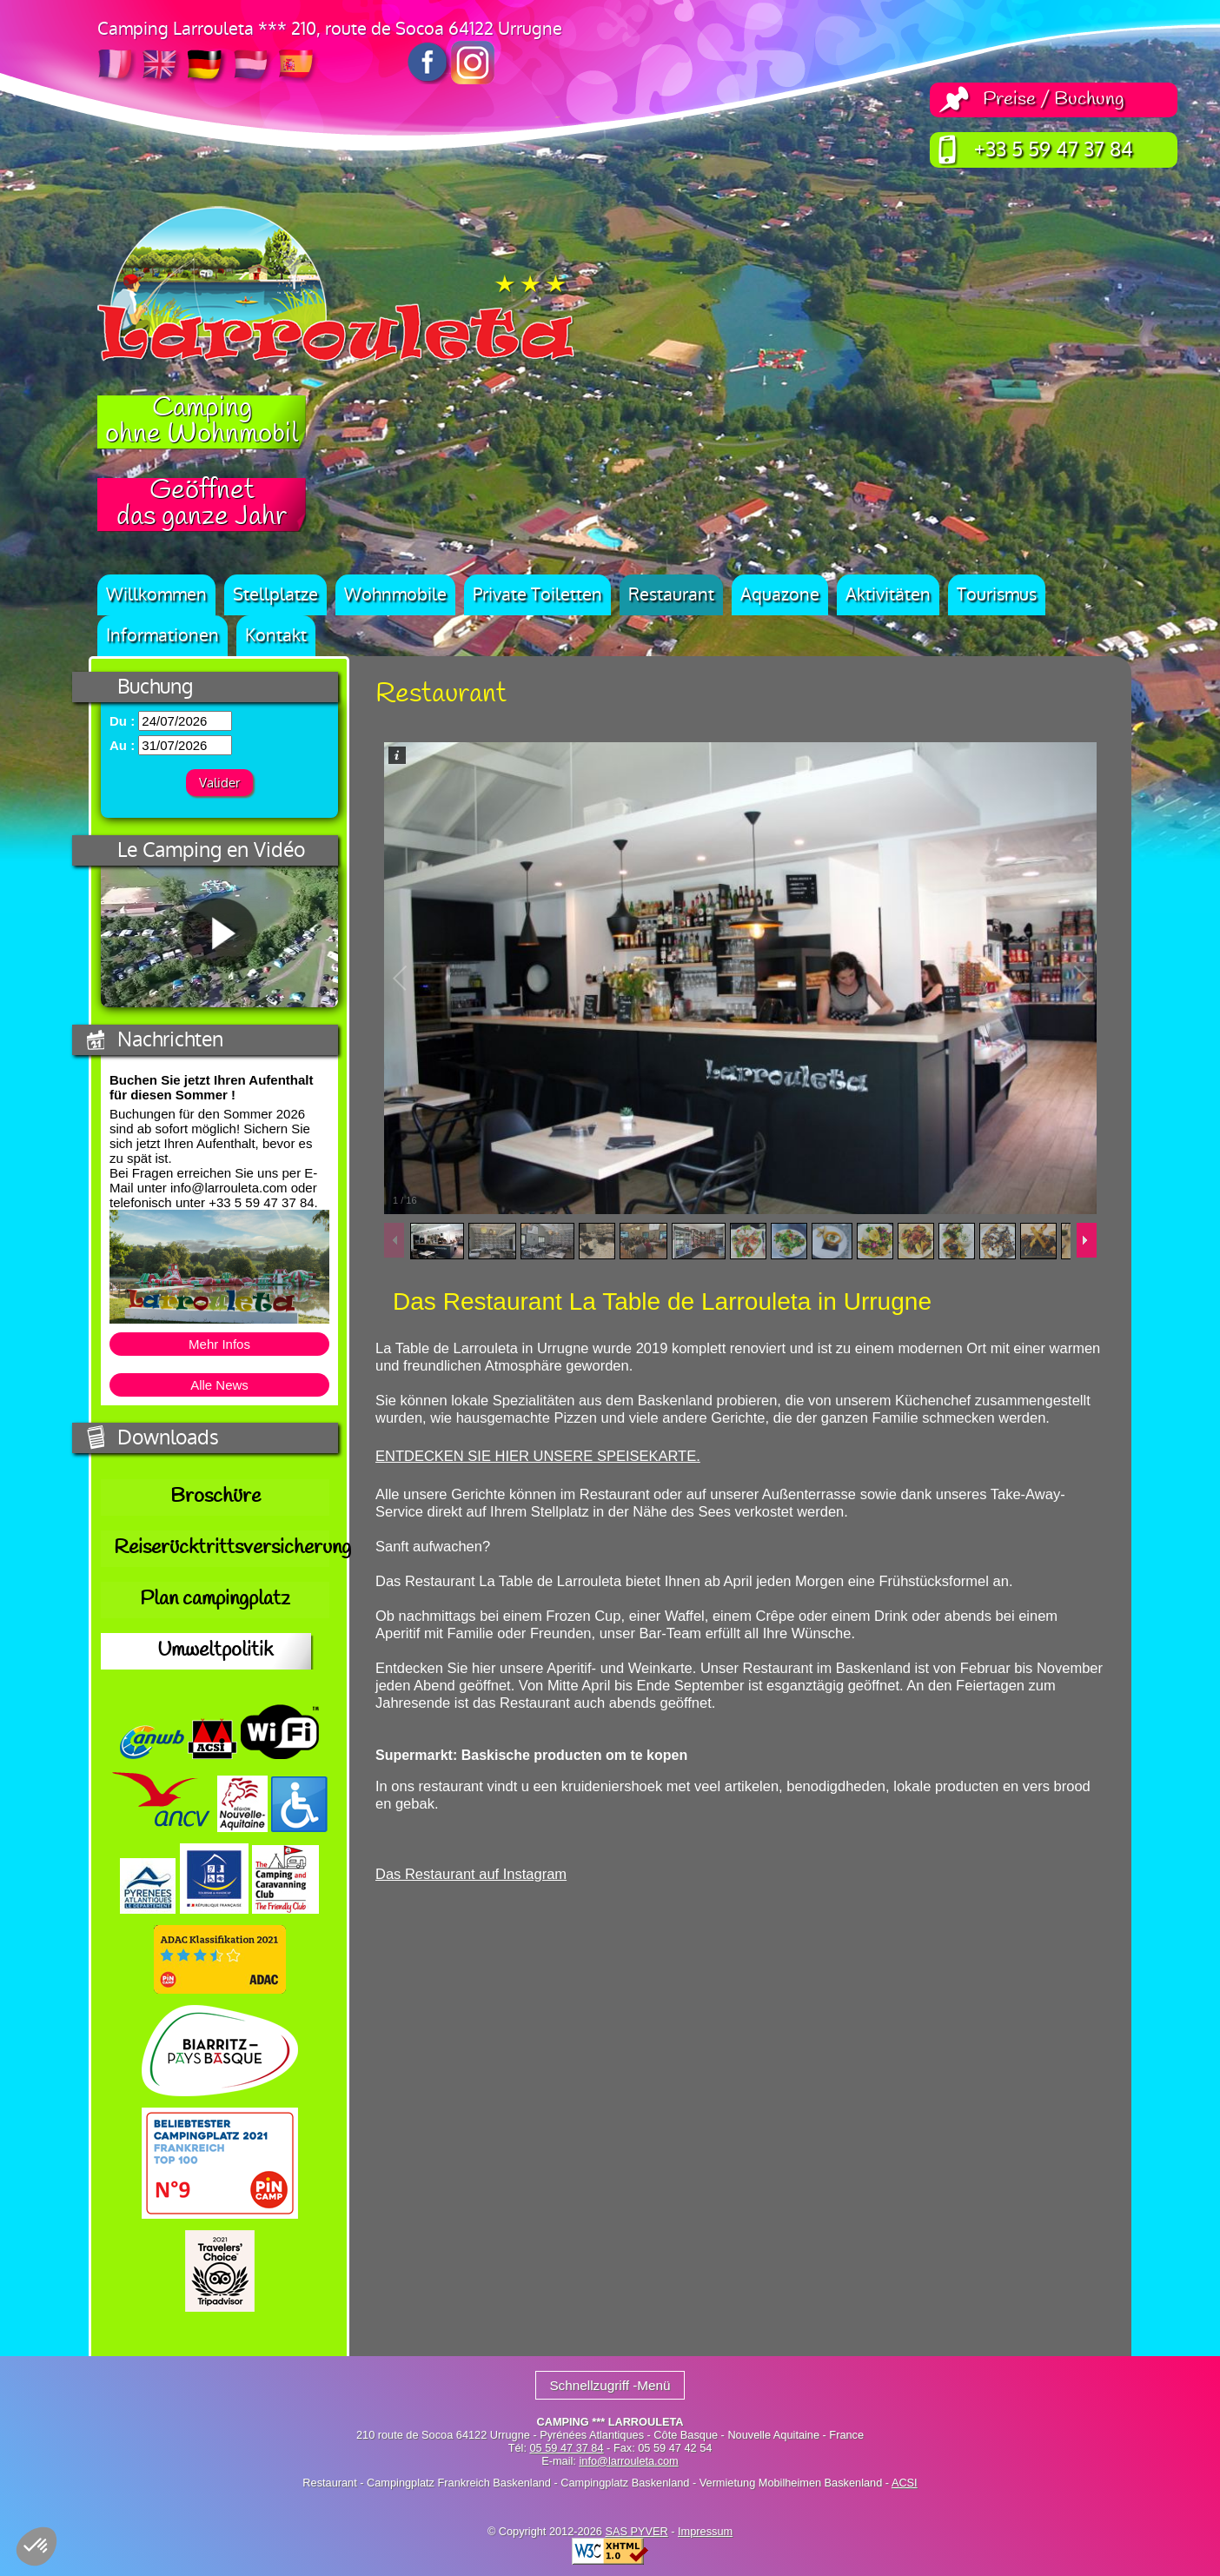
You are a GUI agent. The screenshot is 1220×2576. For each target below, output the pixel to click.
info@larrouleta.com (628, 2460)
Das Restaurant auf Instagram (471, 1936)
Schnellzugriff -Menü (609, 2385)
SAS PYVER (636, 2531)
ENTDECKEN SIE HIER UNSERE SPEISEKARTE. (537, 1469)
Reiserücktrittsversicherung (221, 1549)
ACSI (905, 2482)
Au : (122, 745)
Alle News (219, 1385)
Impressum (705, 2531)
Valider (219, 782)
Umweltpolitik (215, 1651)
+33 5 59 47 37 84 (1053, 149)
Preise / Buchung (1053, 100)
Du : (122, 721)
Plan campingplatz (215, 1600)
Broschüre (215, 1497)
